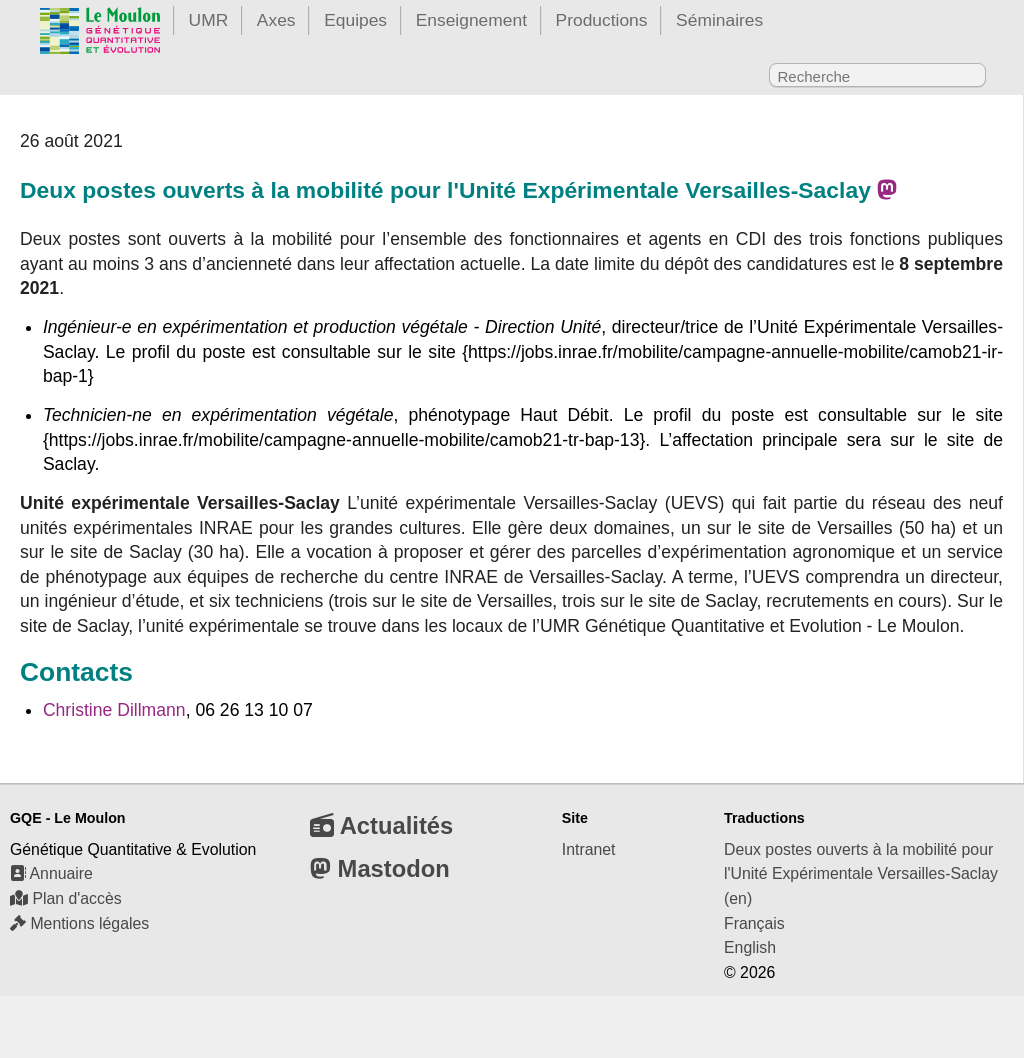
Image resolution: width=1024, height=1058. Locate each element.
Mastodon (380, 868)
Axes (276, 20)
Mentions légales (79, 923)
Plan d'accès (66, 898)
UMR (209, 20)
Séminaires (719, 20)
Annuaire (51, 873)
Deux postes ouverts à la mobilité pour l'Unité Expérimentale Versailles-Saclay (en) (861, 874)
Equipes (355, 20)
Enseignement (471, 20)
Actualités (381, 825)
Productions (602, 20)
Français (754, 923)
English (750, 947)
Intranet (589, 849)
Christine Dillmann (114, 710)
